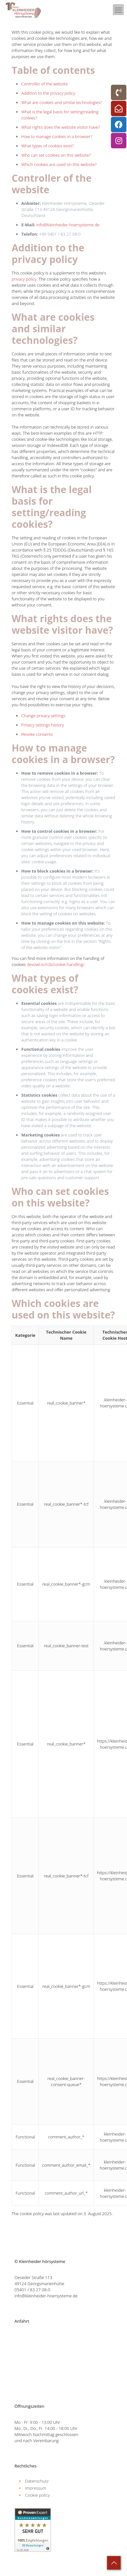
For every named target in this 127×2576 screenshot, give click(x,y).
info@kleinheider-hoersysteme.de (67, 225)
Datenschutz (37, 2481)
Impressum (35, 2488)
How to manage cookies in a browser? (56, 136)
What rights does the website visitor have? (60, 127)
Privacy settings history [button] (42, 725)
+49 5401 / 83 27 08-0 (60, 234)
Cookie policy (37, 2495)
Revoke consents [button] (37, 734)
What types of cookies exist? (47, 146)
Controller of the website (44, 84)
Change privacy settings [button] (43, 715)
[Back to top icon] (114, 2563)
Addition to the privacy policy (48, 93)
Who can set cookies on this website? (56, 155)
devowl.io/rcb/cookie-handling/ (56, 964)
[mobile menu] (118, 9)
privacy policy (24, 279)
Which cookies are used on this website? (58, 164)
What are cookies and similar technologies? (61, 102)
